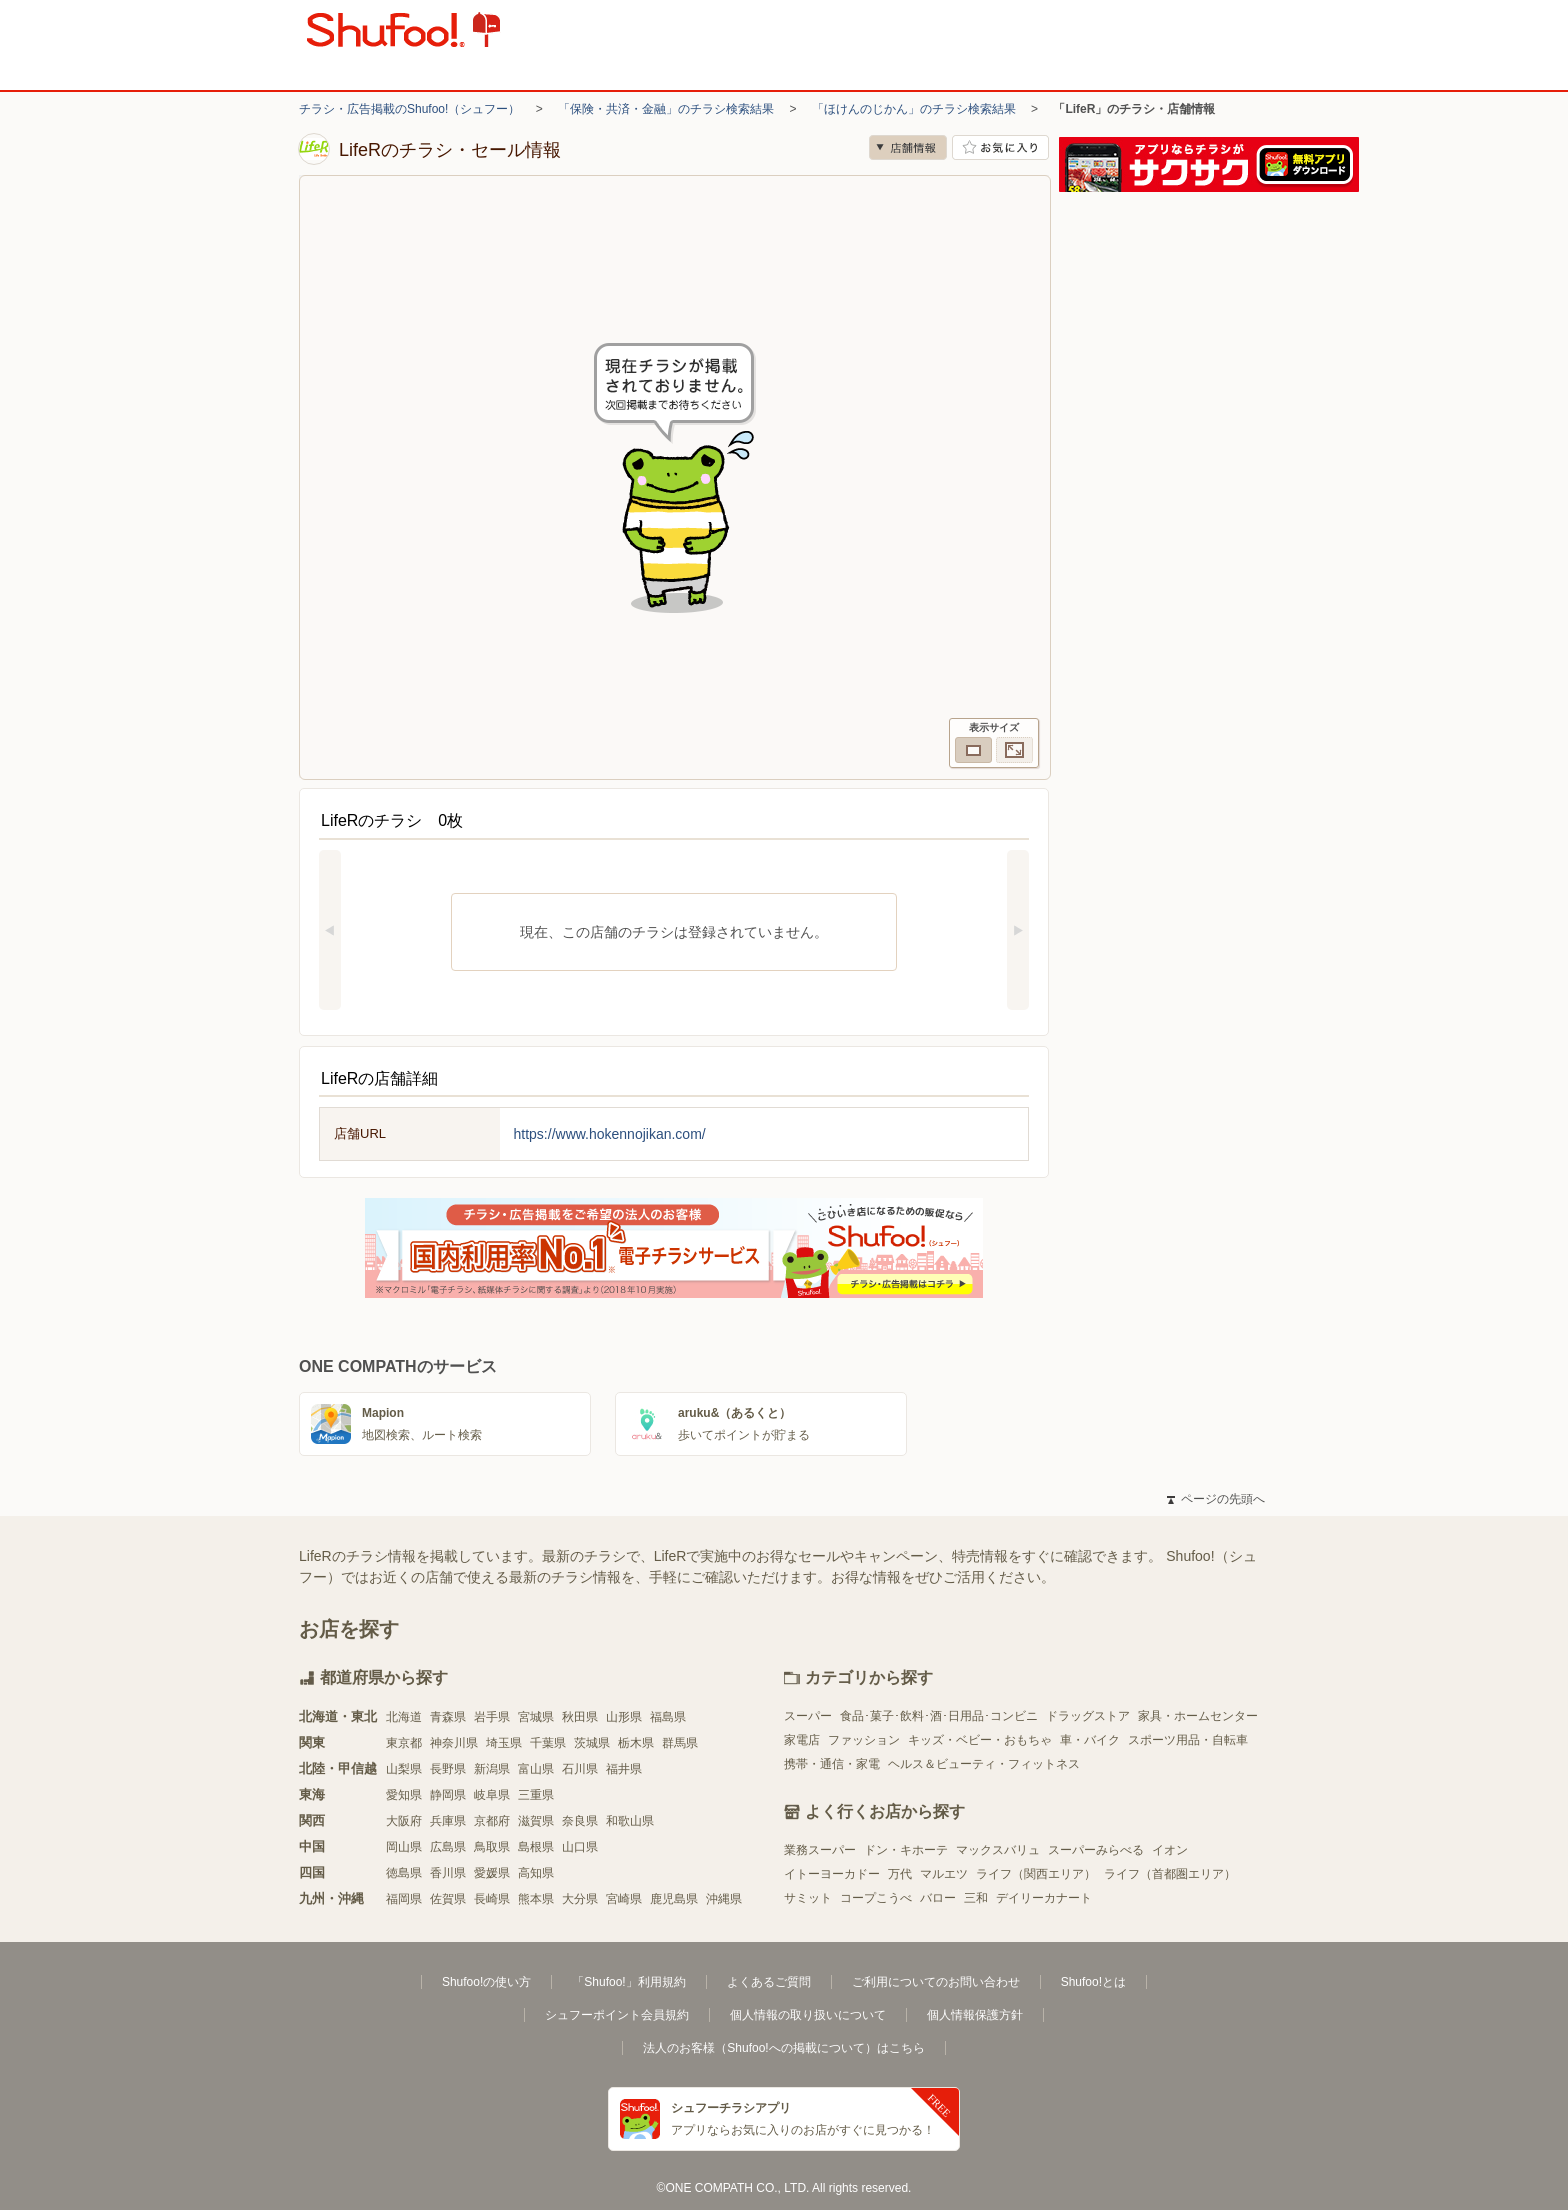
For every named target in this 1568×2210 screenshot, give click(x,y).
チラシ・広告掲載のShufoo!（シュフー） (409, 109)
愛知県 (404, 1795)
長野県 (448, 1769)
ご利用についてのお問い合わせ (936, 1982)
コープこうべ (876, 1898)
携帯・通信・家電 (832, 1764)
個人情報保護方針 (975, 2015)
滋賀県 (536, 1821)
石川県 (580, 1769)
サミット (808, 1898)
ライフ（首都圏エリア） (1170, 1874)
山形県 (624, 1717)
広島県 (448, 1847)
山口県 (580, 1847)
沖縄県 (724, 1899)
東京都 (404, 1743)
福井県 (624, 1769)
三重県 (536, 1795)
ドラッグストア (1088, 1716)
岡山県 (404, 1847)
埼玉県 (504, 1743)
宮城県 (536, 1717)
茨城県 (592, 1743)
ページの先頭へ (1216, 1499)
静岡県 (448, 1795)
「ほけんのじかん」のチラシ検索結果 (914, 109)
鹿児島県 (674, 1899)
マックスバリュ (998, 1850)
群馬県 (680, 1743)
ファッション (864, 1740)
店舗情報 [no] (908, 147)
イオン (1170, 1850)
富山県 (536, 1769)
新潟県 (492, 1769)
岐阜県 (492, 1795)
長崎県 (492, 1899)
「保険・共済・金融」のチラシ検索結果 (666, 109)
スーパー (808, 1716)
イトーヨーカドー (832, 1874)
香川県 (448, 1873)
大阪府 (404, 1821)
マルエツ (944, 1874)
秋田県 (580, 1717)
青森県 (448, 1717)
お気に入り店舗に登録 (1000, 147)
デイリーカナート (1044, 1898)
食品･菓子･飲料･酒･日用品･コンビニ (939, 1716)
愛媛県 (492, 1873)
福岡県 (404, 1899)
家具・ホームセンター (1198, 1716)
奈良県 (580, 1821)
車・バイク (1090, 1740)
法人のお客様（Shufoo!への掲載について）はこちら (783, 2048)
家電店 (802, 1740)
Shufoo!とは (1093, 1982)
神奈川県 (454, 1743)
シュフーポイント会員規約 (617, 2015)
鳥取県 (492, 1847)
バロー (938, 1898)
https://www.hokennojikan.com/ (610, 1134)
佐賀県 (448, 1899)
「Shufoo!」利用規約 (628, 1982)
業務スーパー (820, 1850)
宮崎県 (624, 1899)
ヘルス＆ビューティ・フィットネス (984, 1764)
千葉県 (548, 1743)
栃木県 (636, 1743)
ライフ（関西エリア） (1036, 1874)
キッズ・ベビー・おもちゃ (980, 1740)
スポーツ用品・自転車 (1188, 1740)
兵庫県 (448, 1821)
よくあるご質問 (769, 1982)
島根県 (536, 1847)
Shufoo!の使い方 (486, 1982)
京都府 (492, 1821)
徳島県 (404, 1873)
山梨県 (404, 1769)
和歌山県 (630, 1821)
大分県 (580, 1899)
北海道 (404, 1717)
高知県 (536, 1873)
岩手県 (492, 1717)
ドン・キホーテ (906, 1850)
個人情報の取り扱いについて (808, 2015)
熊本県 (536, 1899)
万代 (900, 1874)
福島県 (668, 1717)
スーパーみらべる (1096, 1850)
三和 (976, 1898)
